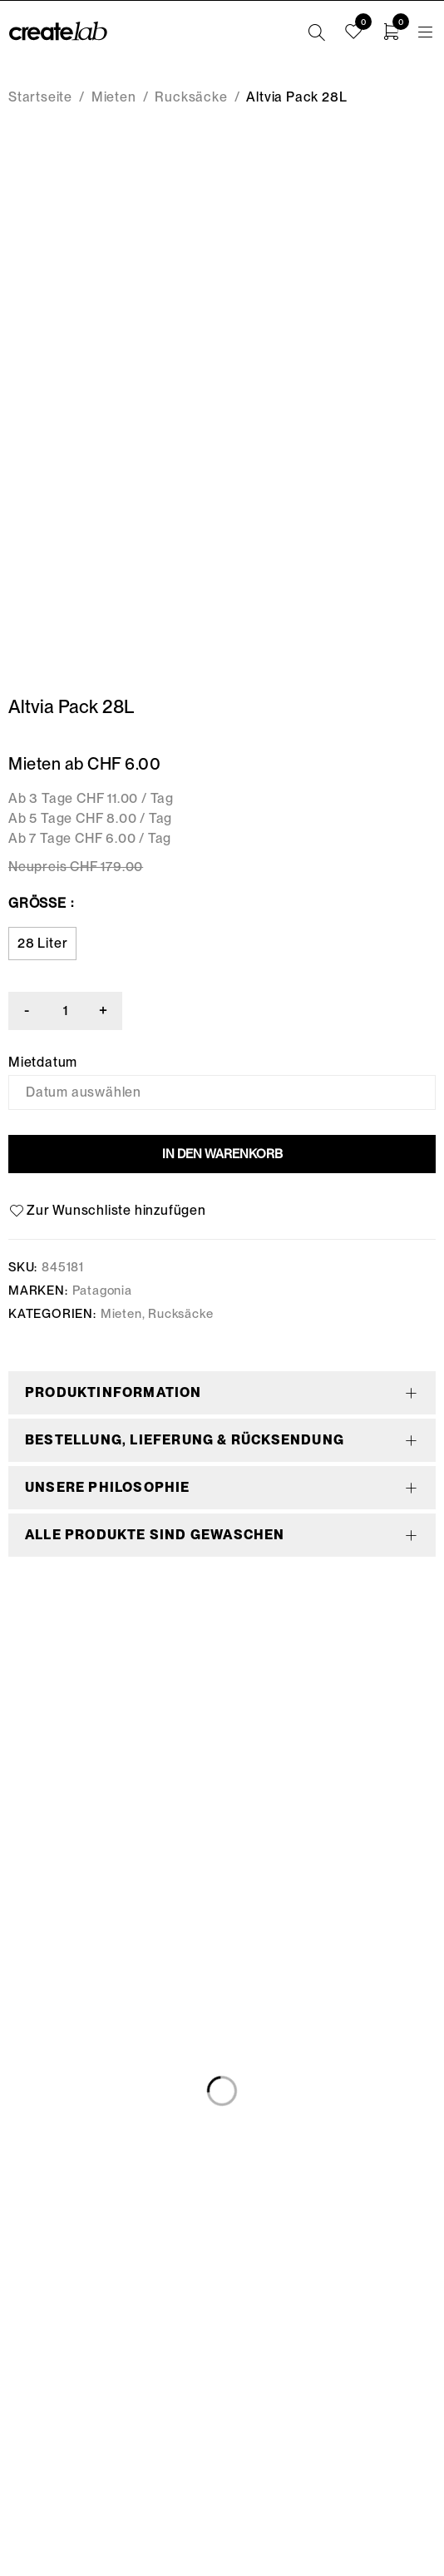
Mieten (113, 97)
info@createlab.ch (222, 2437)
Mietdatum (42, 1062)
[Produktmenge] (66, 1011)
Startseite (40, 97)
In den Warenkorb (222, 1154)
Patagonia (102, 1290)
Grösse (37, 903)
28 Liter (42, 943)
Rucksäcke (191, 97)
